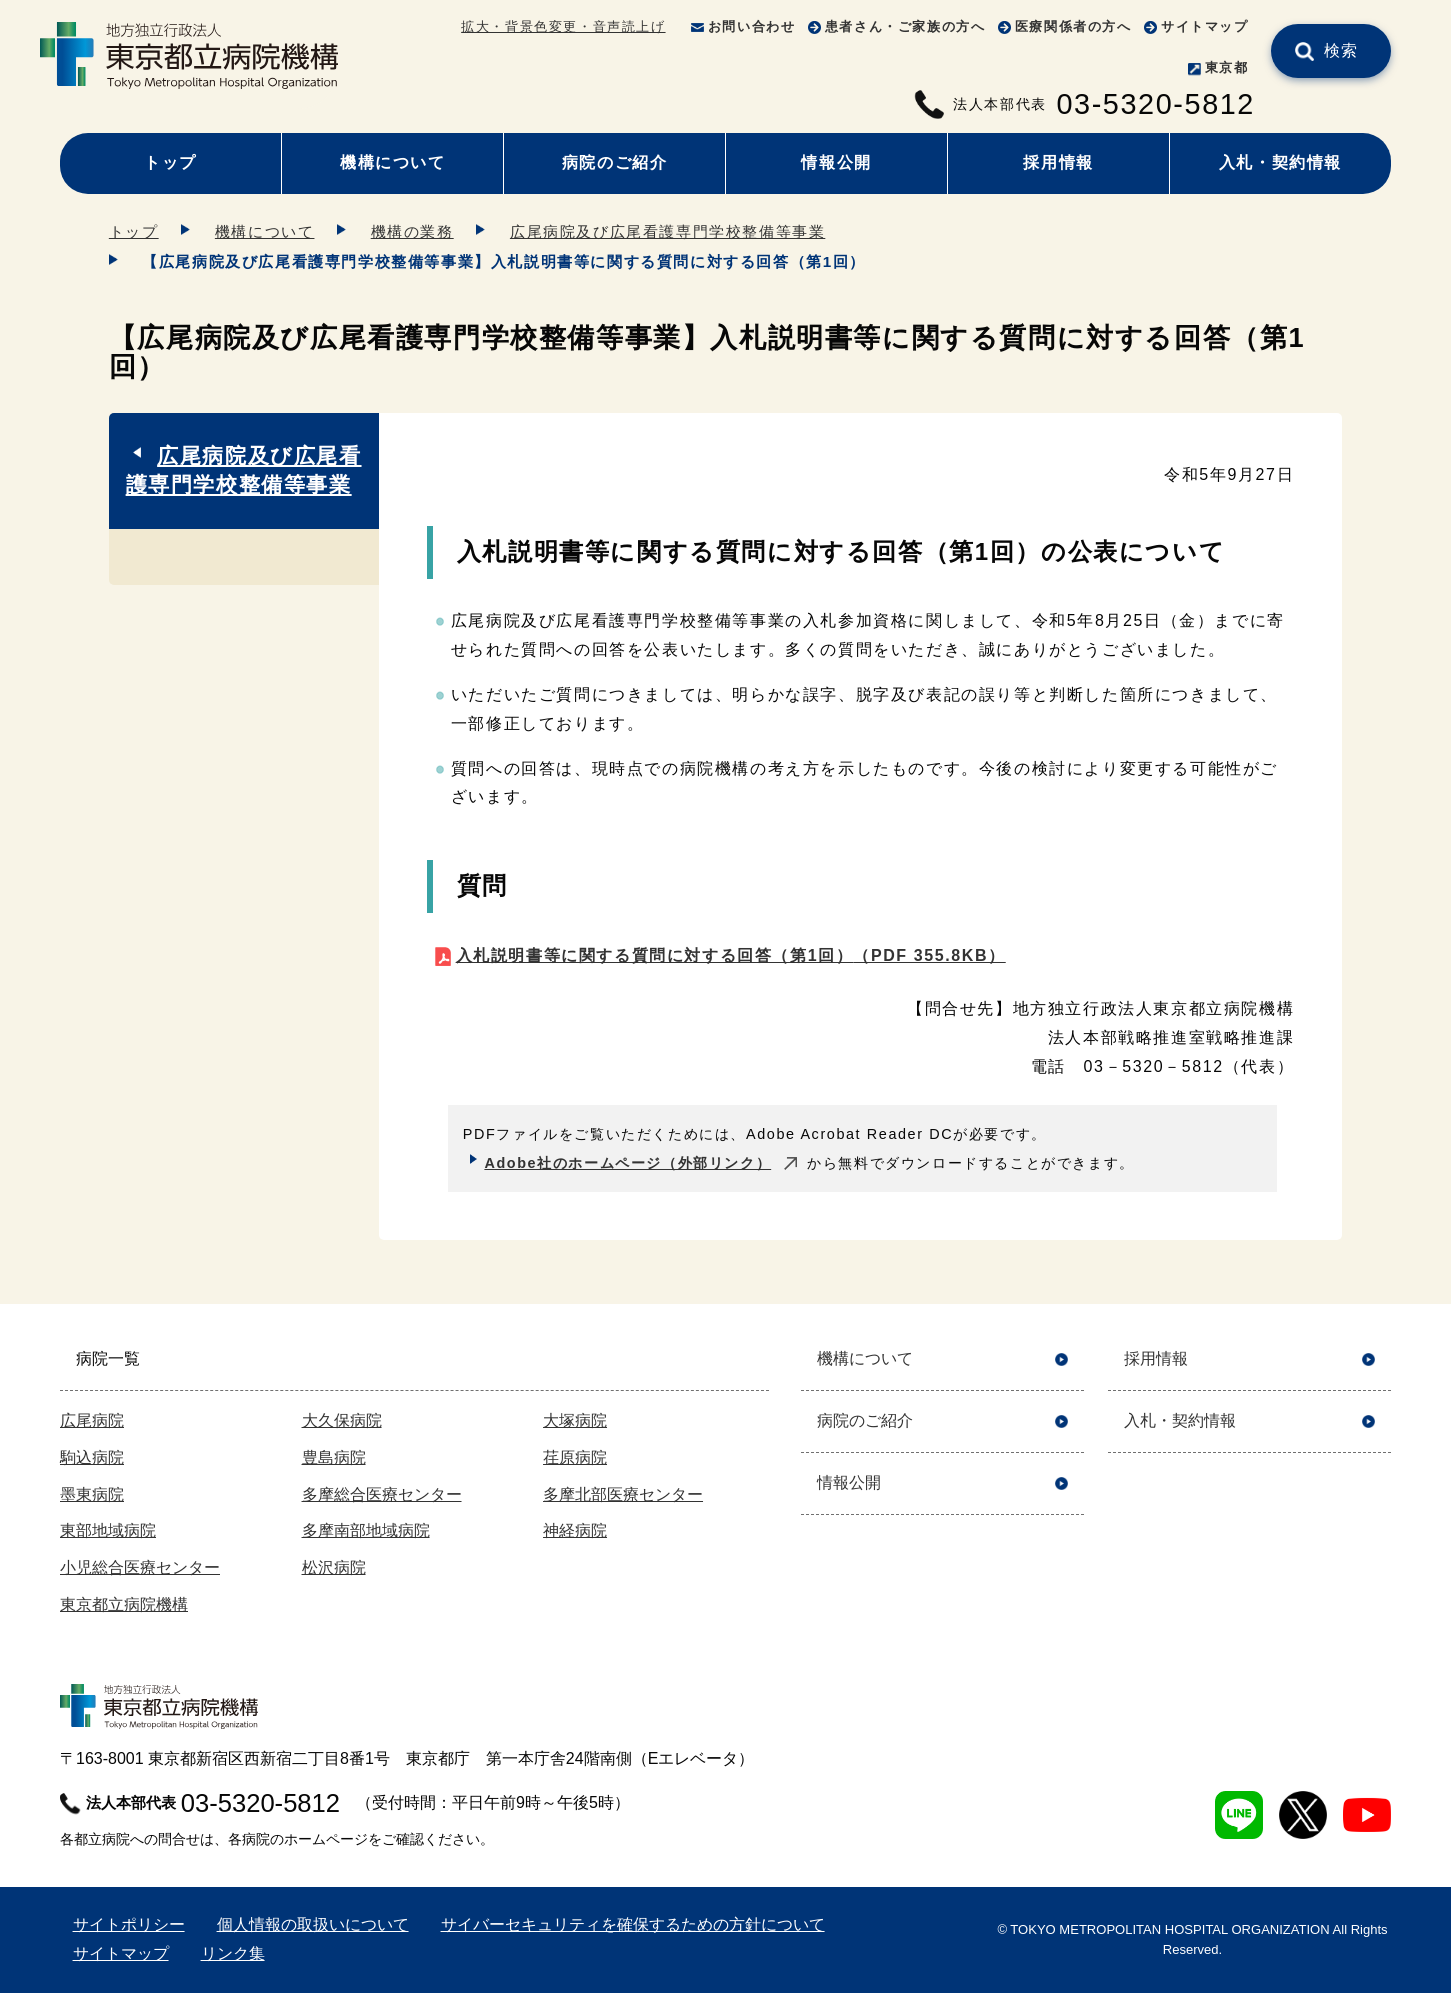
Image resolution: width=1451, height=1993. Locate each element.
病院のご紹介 (615, 162)
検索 (1341, 50)
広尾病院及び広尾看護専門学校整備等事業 (667, 231)
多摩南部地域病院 (366, 1530)
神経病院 (575, 1530)
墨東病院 (92, 1494)
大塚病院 (575, 1420)
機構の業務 (412, 231)
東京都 (1227, 67)
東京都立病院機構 (124, 1604)
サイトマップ (1205, 26)
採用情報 (1058, 162)
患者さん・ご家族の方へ (905, 26)
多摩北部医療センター (623, 1494)
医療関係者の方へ (1073, 26)
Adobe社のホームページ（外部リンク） (627, 1163)
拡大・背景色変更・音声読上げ (563, 26)
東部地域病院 (108, 1530)
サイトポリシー (129, 1924)
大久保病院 (342, 1420)
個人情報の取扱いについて (313, 1924)
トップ (170, 162)
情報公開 (836, 162)
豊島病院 (334, 1457)
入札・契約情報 (1280, 162)
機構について (393, 162)
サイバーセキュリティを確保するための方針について (633, 1924)
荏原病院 (575, 1457)
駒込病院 (92, 1457)
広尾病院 (92, 1420)
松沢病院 (334, 1567)
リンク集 (233, 1953)
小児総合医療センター (140, 1567)
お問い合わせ (752, 26)
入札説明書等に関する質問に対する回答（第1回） (731, 955)
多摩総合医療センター (382, 1494)
